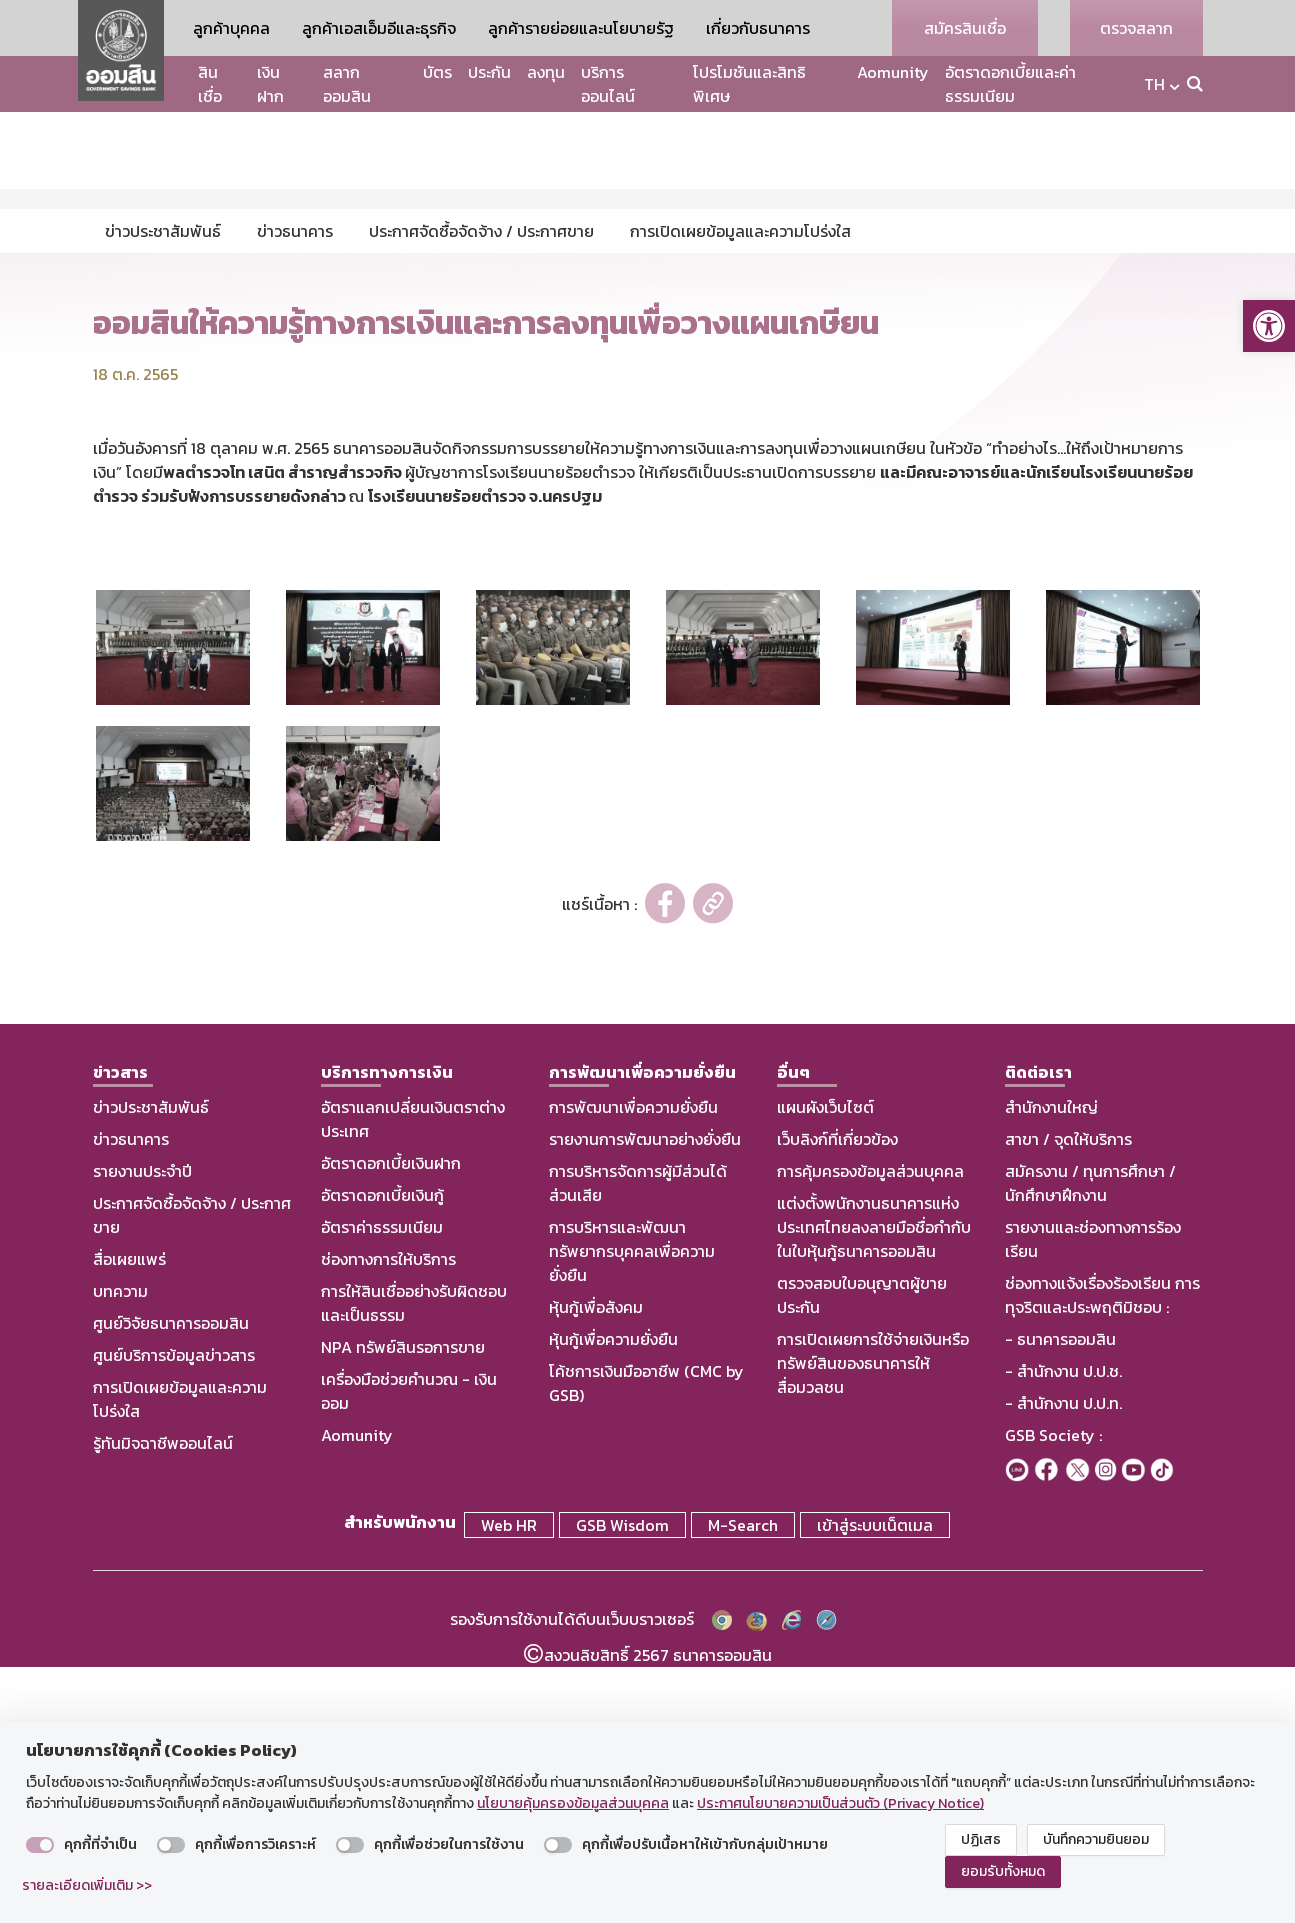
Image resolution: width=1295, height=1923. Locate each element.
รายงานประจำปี (142, 1432)
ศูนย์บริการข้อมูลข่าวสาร (174, 1616)
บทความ (120, 1552)
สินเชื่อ (210, 84)
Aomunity (893, 72)
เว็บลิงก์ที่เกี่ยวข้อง (837, 1400)
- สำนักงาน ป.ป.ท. (1063, 1664)
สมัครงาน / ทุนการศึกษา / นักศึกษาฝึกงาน (1090, 1444)
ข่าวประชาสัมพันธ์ (151, 1368)
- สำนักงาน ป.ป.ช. (1063, 1632)
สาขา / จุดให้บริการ (1068, 1400)
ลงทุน (546, 72)
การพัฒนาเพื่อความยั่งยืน (633, 1368)
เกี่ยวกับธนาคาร (758, 28)
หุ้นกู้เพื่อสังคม (596, 1568)
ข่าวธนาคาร (131, 1400)
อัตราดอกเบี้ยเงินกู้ (382, 1456)
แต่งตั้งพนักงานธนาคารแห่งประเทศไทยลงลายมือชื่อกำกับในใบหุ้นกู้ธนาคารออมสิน (874, 1488)
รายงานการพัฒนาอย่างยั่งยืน (645, 1400)
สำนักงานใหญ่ (1051, 1368)
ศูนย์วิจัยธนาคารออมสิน (171, 1584)
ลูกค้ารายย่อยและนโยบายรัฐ (581, 28)
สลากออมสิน (347, 84)
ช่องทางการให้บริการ (388, 1520)
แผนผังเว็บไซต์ (825, 1368)
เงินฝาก (270, 84)
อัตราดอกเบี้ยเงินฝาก (391, 1424)
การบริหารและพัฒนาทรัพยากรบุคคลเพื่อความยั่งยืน (632, 1512)
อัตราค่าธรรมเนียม (382, 1488)
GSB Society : (1053, 1696)
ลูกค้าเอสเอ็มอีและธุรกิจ (379, 28)
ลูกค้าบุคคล (231, 28)
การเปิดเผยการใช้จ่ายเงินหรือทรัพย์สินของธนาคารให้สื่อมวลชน (873, 1624)
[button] (1269, 326)
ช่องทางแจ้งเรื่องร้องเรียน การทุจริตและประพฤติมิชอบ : (1102, 1556)
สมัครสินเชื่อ (965, 28)
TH (1154, 84)
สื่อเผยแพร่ (129, 1520)
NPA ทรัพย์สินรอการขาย (403, 1608)
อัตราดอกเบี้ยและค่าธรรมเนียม (1010, 84)
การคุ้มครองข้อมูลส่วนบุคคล (870, 1432)
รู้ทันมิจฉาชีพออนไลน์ (163, 1704)
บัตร (437, 72)
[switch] (40, 1845)
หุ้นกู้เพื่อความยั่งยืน (613, 1600)
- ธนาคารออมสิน (1060, 1600)
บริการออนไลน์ (608, 84)
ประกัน (489, 72)
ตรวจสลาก (1136, 28)
